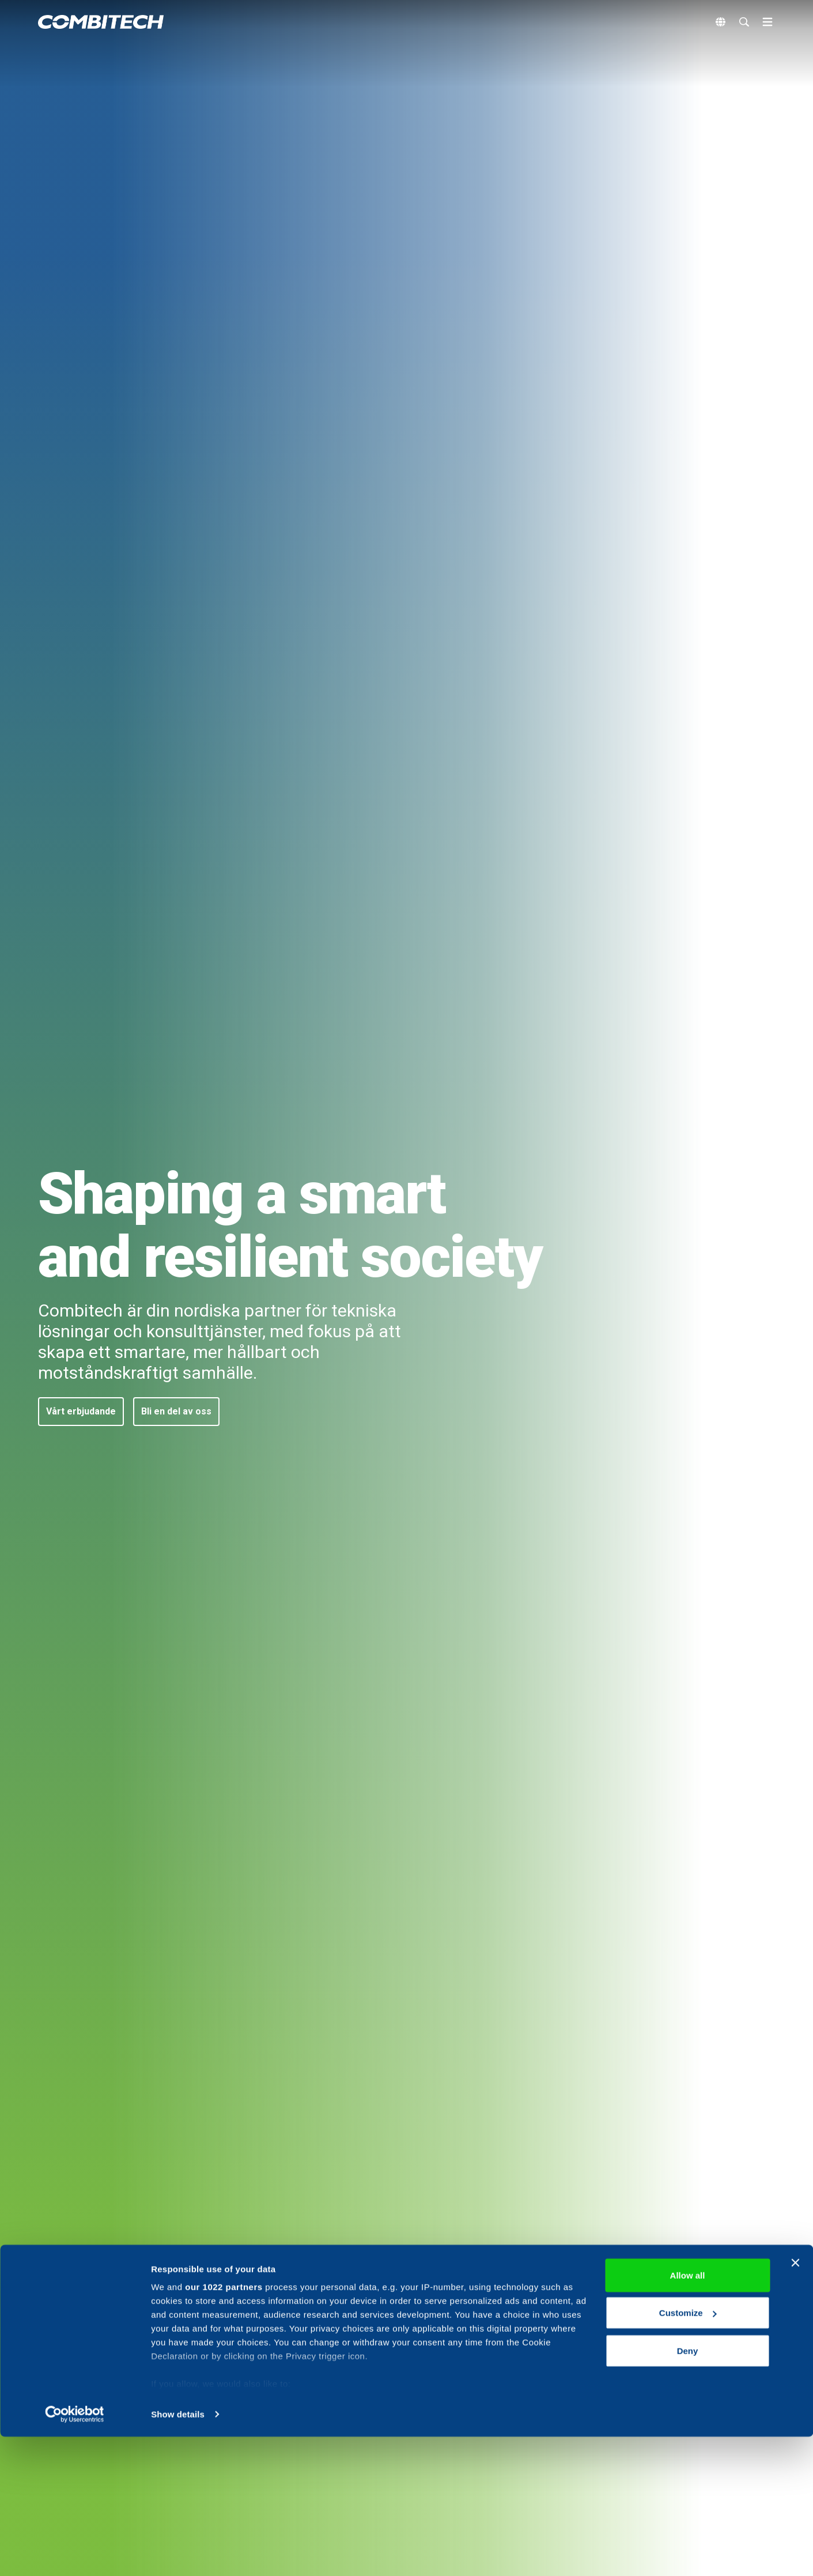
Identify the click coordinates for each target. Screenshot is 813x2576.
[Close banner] (795, 2402)
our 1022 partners (223, 2426)
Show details (178, 2553)
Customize (688, 2452)
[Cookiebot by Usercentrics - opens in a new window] (74, 2553)
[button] (81, 1411)
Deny (687, 2490)
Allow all (687, 2414)
